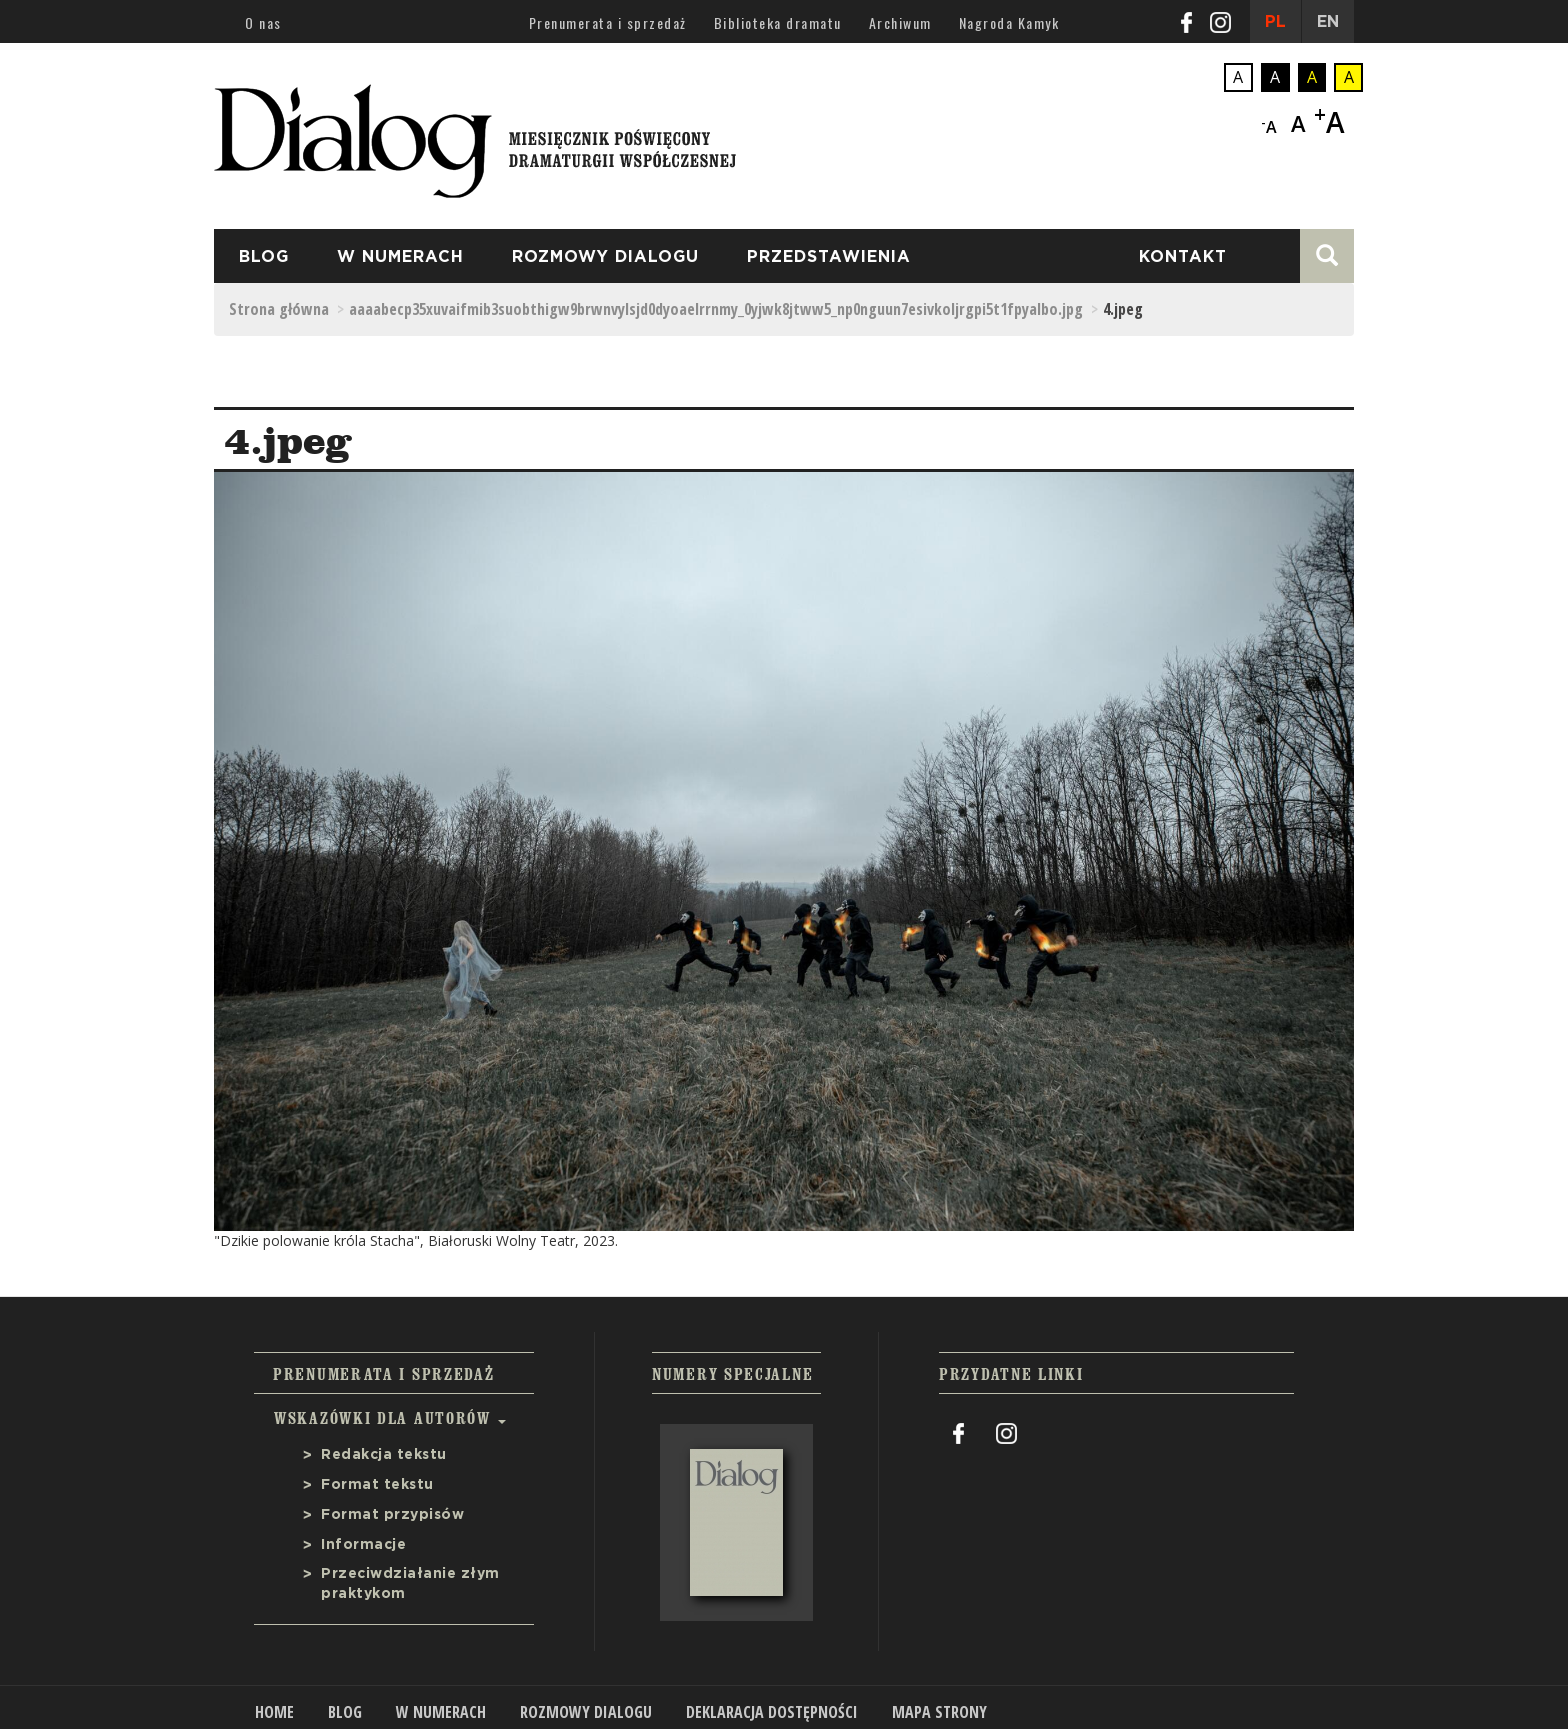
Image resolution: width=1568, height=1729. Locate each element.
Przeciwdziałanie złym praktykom (410, 1584)
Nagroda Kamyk (1009, 22)
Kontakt (1183, 257)
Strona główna (279, 309)
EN (1328, 22)
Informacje (363, 1545)
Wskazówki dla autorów (390, 1418)
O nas (263, 22)
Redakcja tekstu (384, 1455)
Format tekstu (377, 1485)
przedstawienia (829, 257)
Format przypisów (392, 1515)
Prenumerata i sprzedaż (608, 22)
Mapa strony (939, 1712)
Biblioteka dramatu (778, 22)
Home (274, 1712)
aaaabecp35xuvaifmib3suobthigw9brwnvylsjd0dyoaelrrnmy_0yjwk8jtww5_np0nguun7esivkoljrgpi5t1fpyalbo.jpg (716, 309)
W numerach (400, 257)
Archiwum (900, 22)
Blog (264, 257)
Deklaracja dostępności (772, 1712)
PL (1275, 22)
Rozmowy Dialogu (605, 257)
